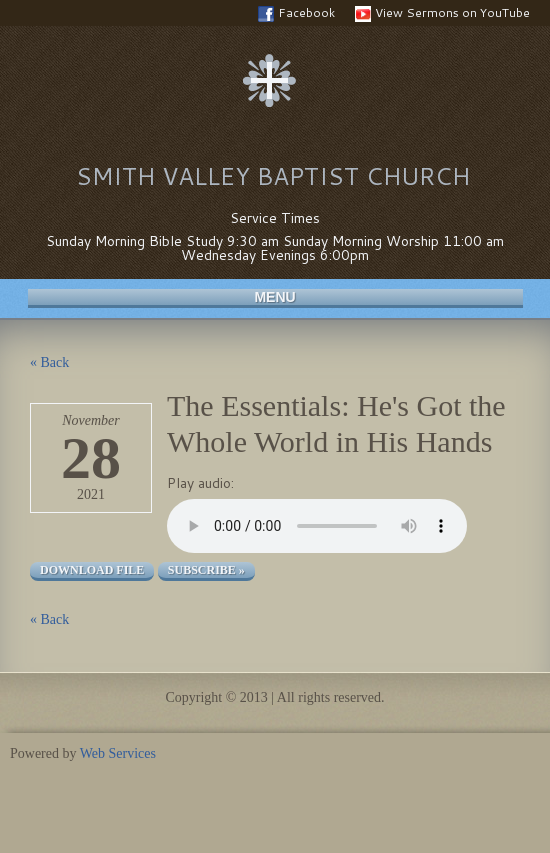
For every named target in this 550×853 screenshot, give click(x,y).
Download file (92, 570)
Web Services (118, 753)
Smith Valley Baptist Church (273, 176)
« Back (49, 362)
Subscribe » (206, 570)
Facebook (296, 13)
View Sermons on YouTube (442, 13)
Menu (274, 297)
